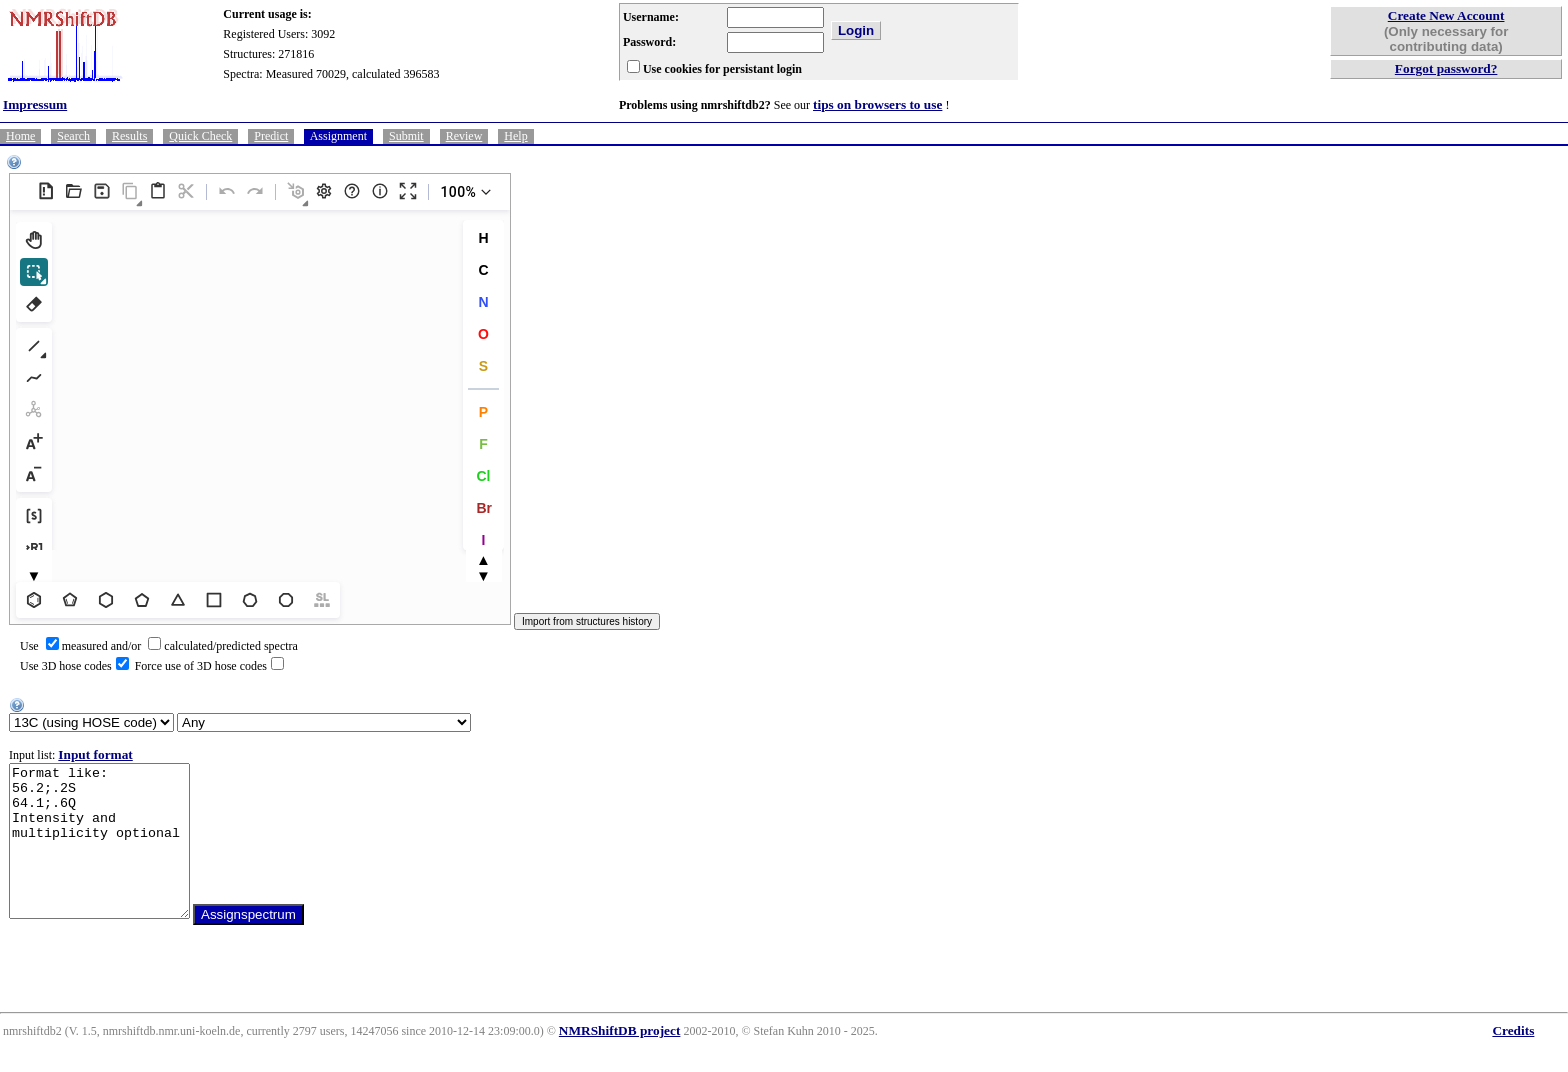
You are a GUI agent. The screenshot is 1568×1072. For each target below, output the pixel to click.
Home (20, 136)
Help (515, 136)
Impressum (35, 104)
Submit (406, 136)
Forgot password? (1446, 68)
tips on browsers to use (877, 104)
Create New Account (1446, 15)
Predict (271, 136)
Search (73, 136)
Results (129, 136)
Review (464, 136)
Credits (1513, 1060)
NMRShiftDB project (620, 1060)
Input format (95, 754)
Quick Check (200, 136)
